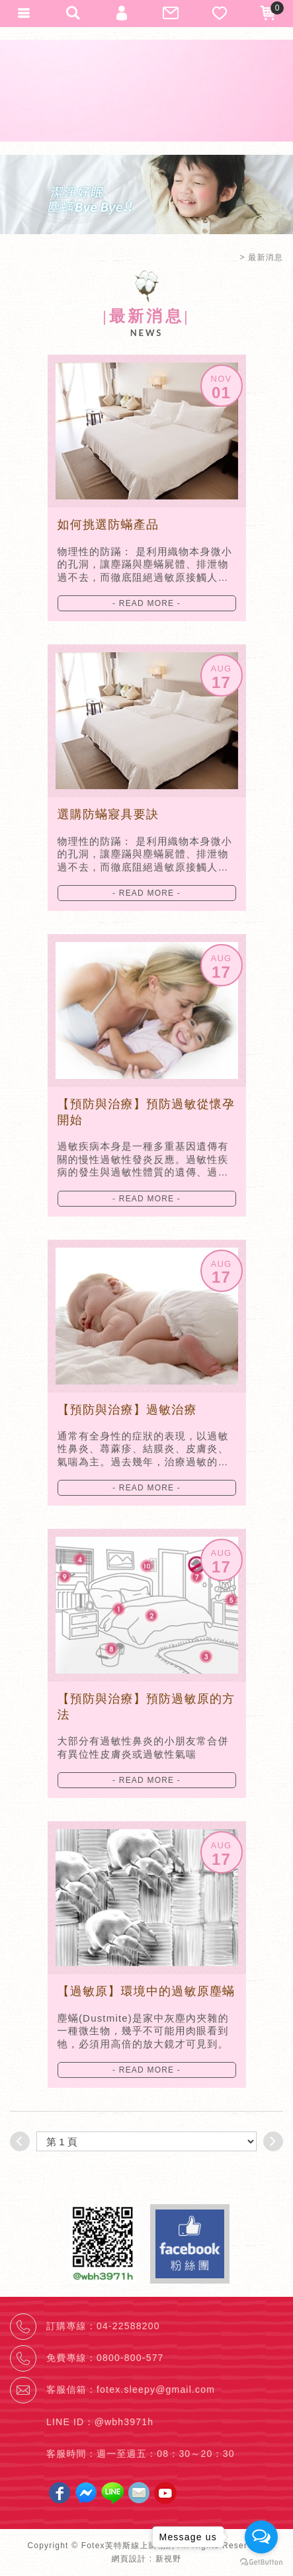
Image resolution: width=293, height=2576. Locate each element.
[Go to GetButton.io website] (261, 2562)
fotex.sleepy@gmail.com (156, 2389)
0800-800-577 (130, 2357)
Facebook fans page (190, 2244)
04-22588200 (128, 2326)
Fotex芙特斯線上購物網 (146, 90)
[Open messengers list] (261, 2537)
